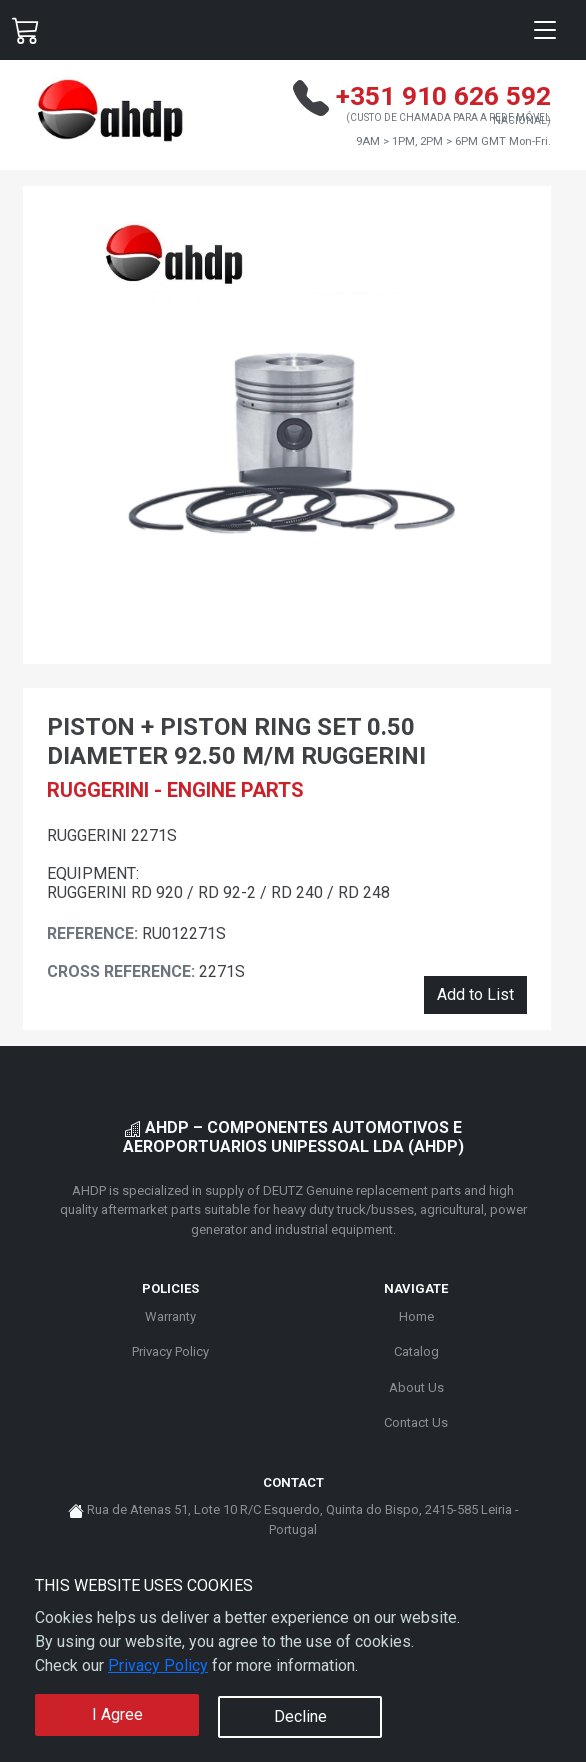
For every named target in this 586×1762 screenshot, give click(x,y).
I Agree (117, 1714)
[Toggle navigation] (545, 30)
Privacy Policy (158, 1665)
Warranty (170, 1316)
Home (416, 1316)
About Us (416, 1387)
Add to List (475, 994)
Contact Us (416, 1422)
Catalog (416, 1351)
